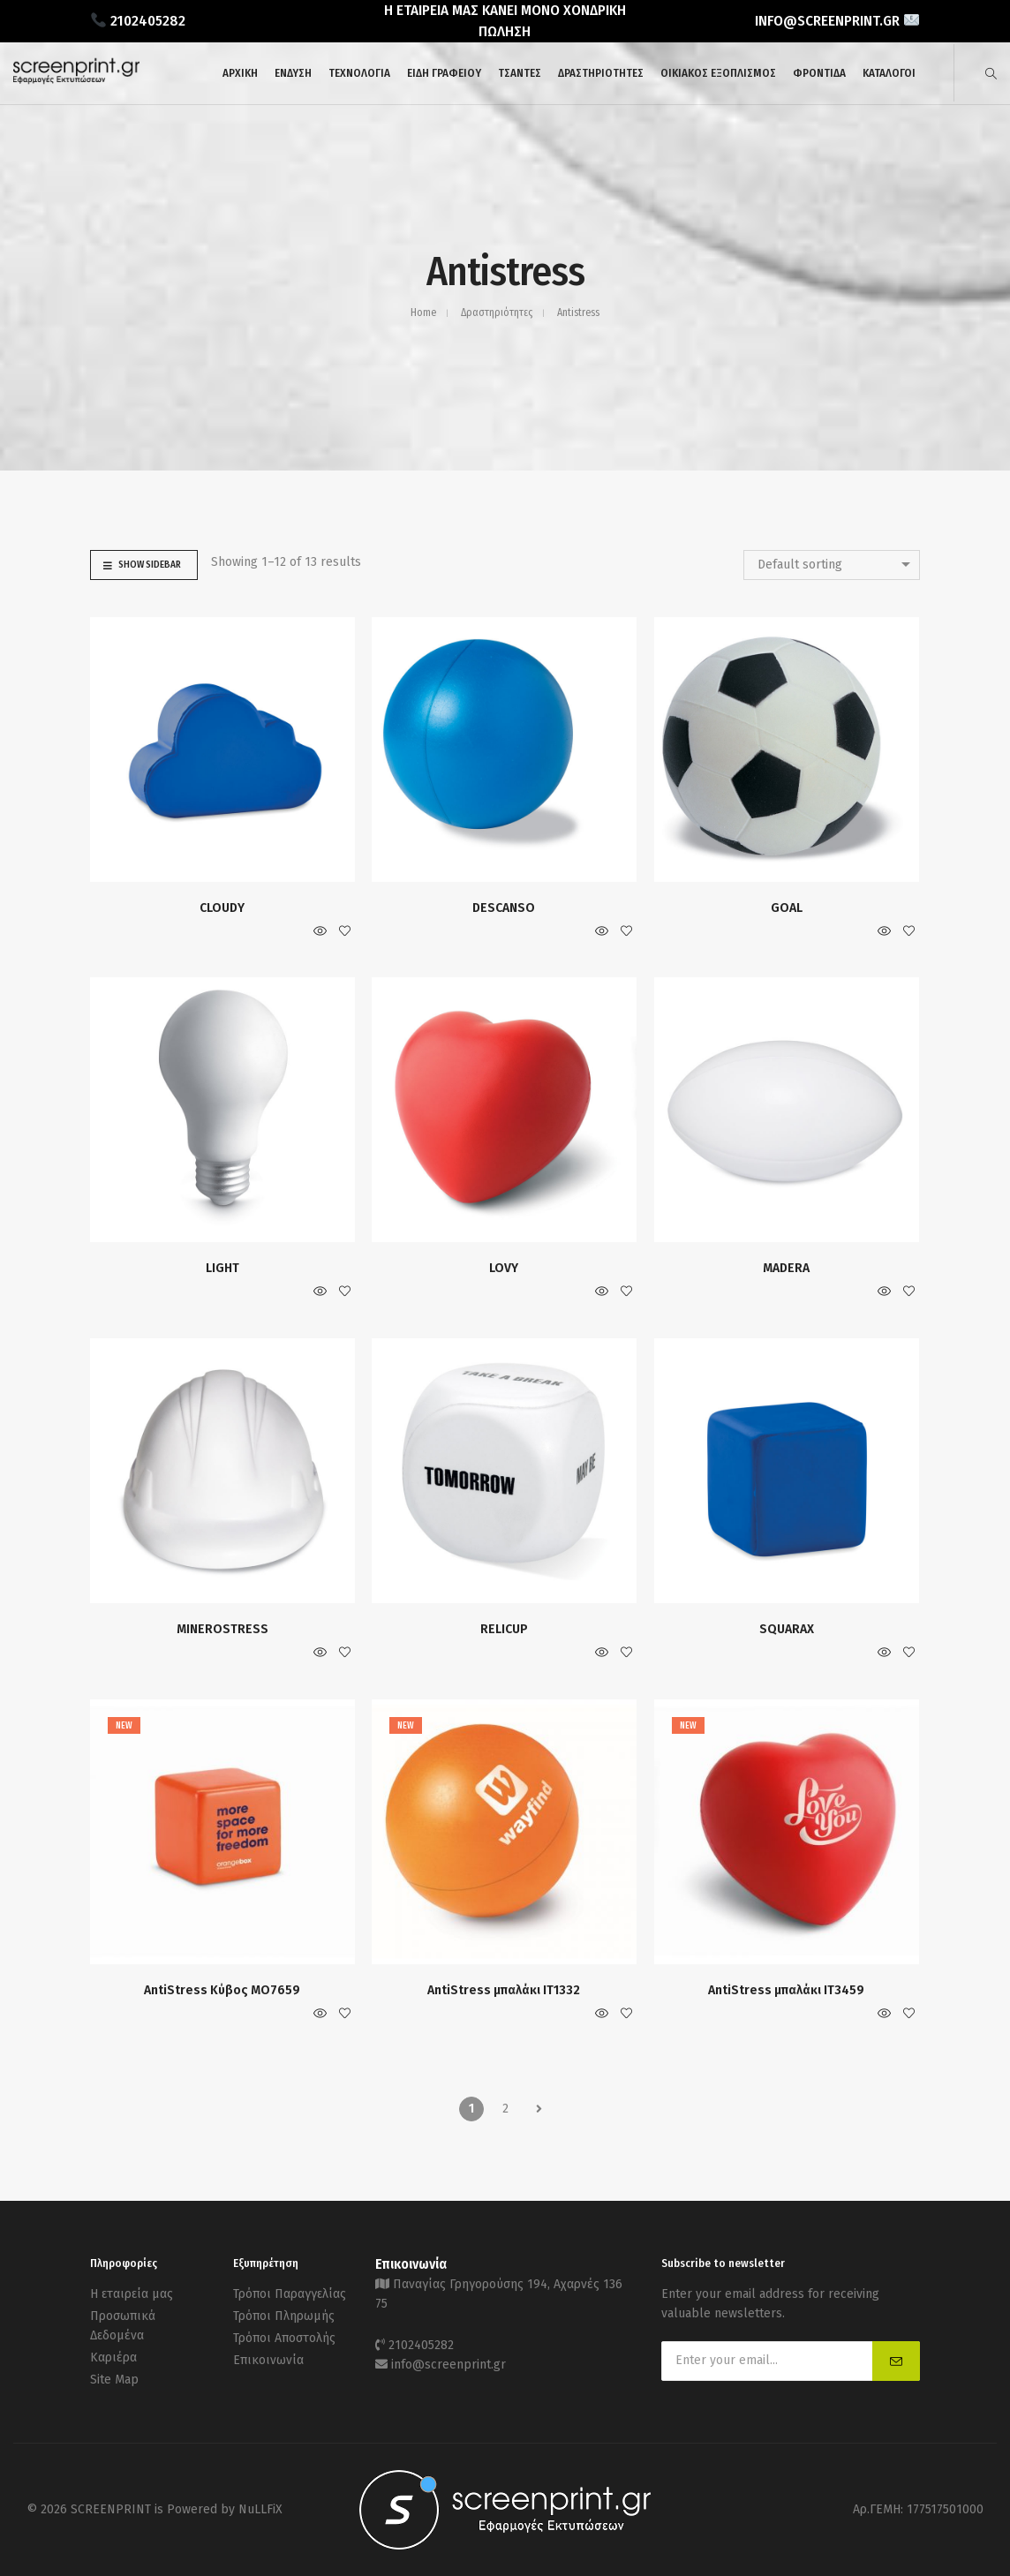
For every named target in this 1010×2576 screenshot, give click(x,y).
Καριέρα (113, 2357)
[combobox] (831, 565)
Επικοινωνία (268, 2360)
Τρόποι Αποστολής (284, 2338)
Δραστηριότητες (496, 312)
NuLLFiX (260, 2509)
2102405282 (421, 2345)
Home (423, 312)
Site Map (114, 2379)
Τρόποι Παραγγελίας (289, 2293)
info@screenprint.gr (448, 2364)
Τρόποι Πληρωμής (284, 2316)
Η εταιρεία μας (131, 2293)
